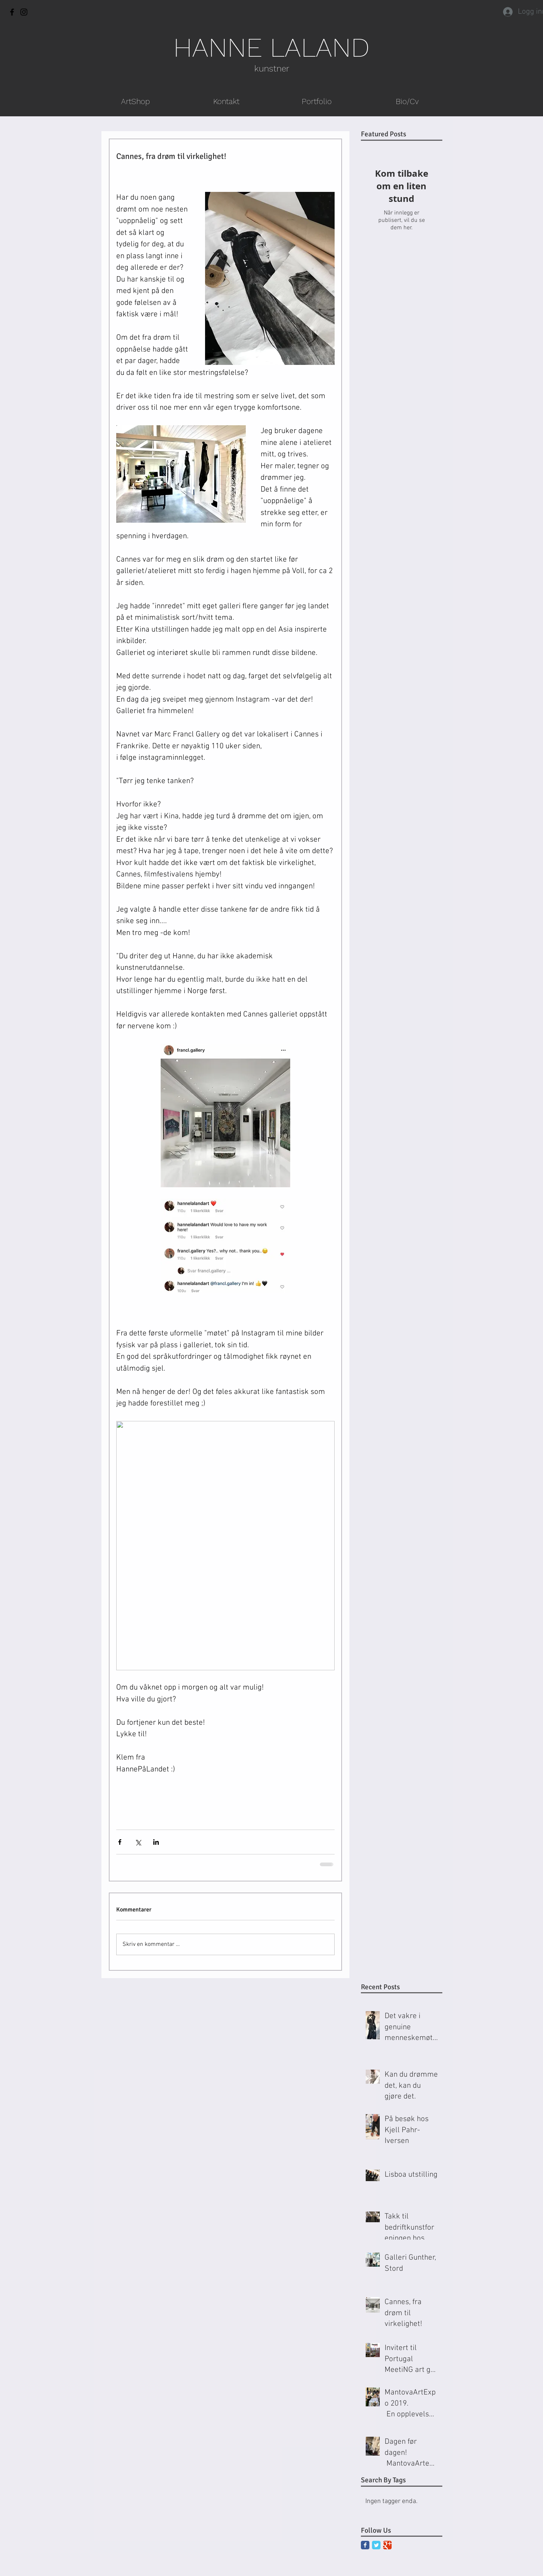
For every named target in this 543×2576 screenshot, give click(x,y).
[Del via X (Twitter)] (137, 1842)
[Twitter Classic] (376, 2545)
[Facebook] (12, 12)
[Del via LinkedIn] (156, 1842)
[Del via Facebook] (119, 1842)
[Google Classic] (387, 2545)
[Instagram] (24, 12)
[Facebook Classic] (365, 2545)
